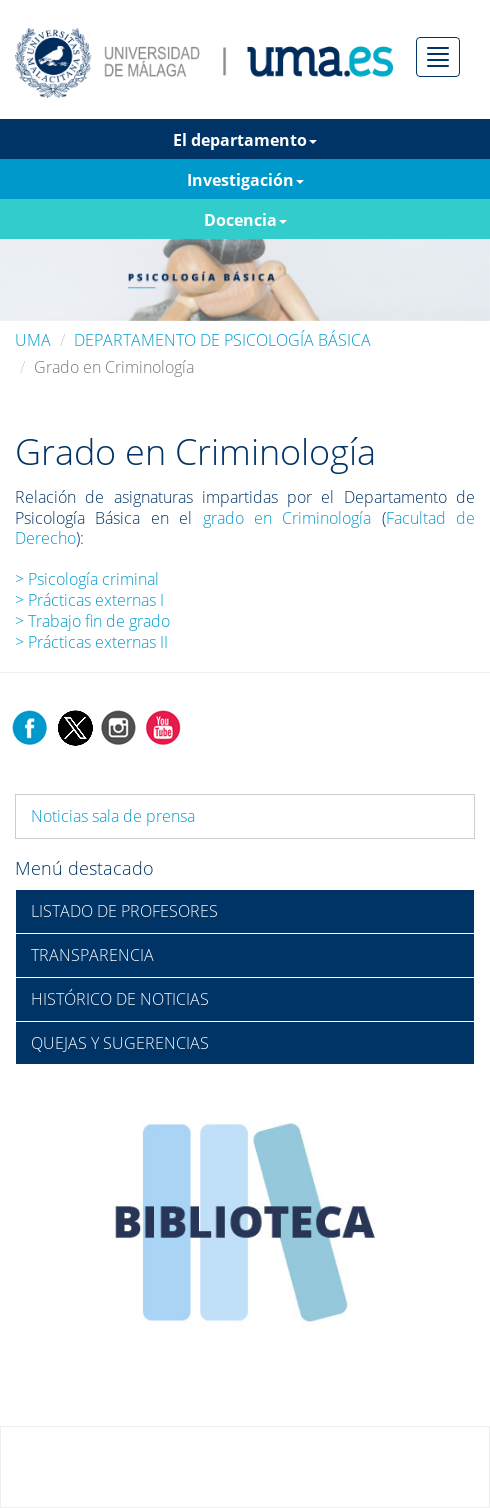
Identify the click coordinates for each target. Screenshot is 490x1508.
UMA (33, 340)
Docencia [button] (245, 220)
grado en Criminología (287, 518)
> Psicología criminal (87, 579)
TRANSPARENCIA (92, 955)
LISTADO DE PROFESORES (124, 911)
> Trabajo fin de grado (92, 621)
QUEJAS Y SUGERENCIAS (120, 1043)
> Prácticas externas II (91, 642)
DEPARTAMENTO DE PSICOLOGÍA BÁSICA (222, 340)
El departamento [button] (245, 140)
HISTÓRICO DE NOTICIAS (120, 999)
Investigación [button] (245, 180)
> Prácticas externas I (89, 600)
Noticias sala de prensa (113, 816)
